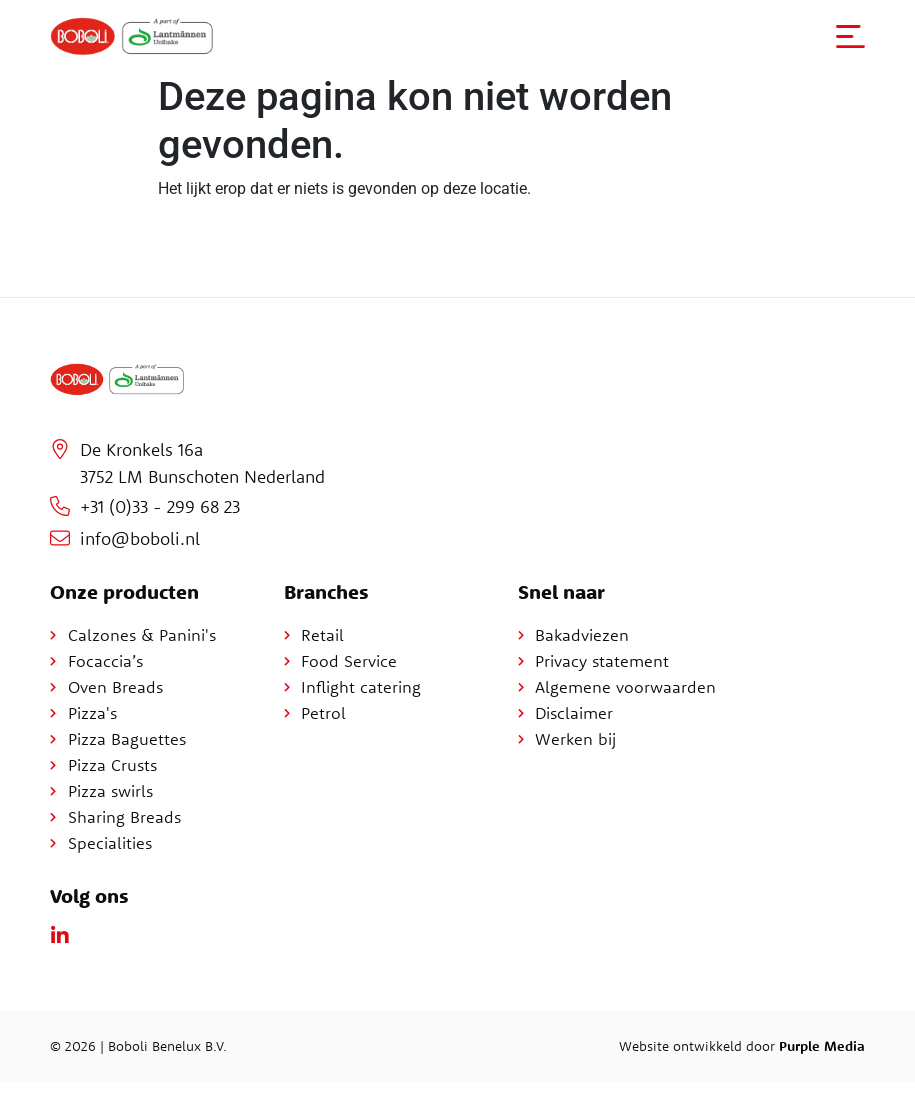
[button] (850, 36)
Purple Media (822, 1046)
